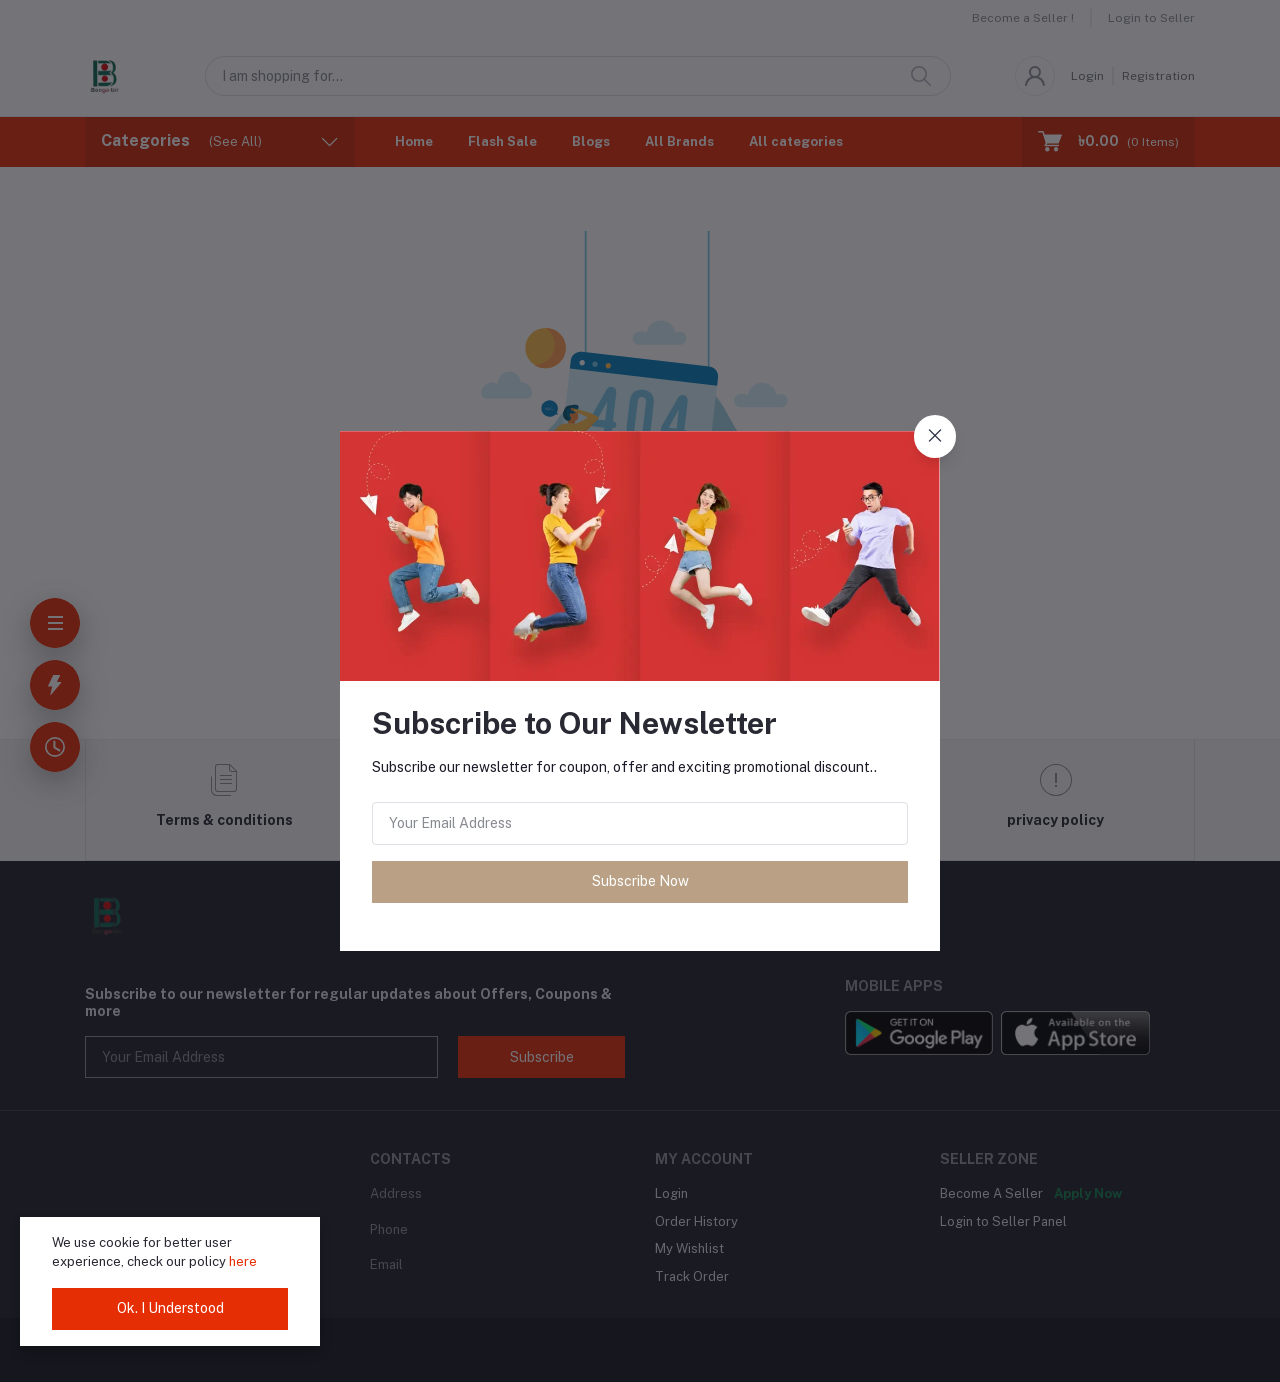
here (243, 1261)
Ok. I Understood (170, 1308)
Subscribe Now (640, 881)
